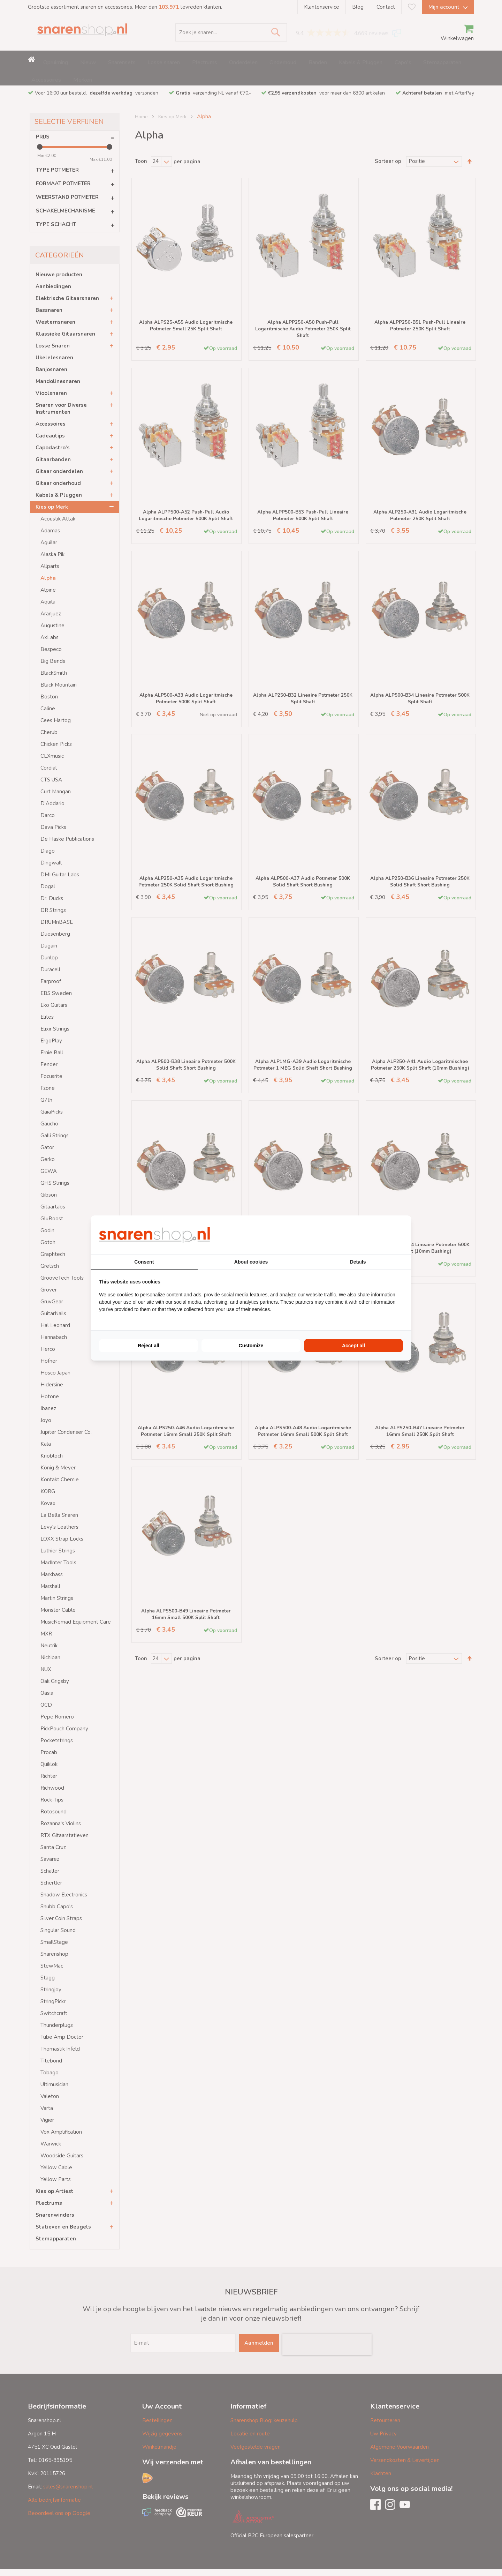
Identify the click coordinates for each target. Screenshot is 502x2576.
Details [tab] (358, 1262)
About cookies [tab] (251, 1262)
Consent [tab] (144, 1262)
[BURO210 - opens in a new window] (377, 1235)
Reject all (148, 1345)
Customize (251, 1345)
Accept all (353, 1345)
